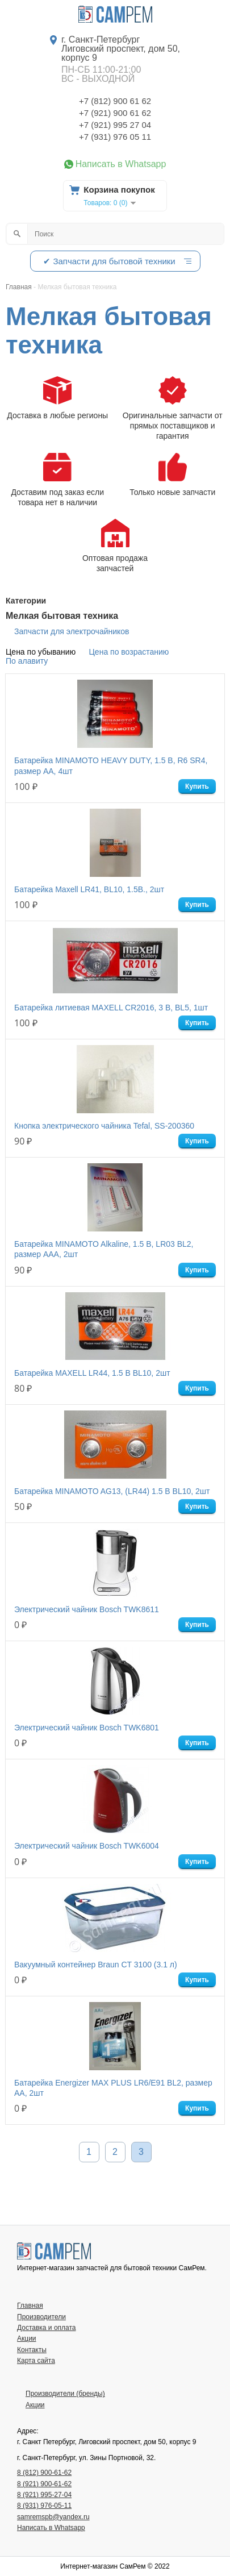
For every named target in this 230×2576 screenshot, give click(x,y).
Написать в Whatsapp (121, 164)
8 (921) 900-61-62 (44, 2484)
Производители (41, 2317)
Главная (30, 2305)
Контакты (32, 2350)
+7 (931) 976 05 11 (115, 137)
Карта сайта (36, 2361)
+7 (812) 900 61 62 (115, 101)
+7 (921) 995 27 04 (115, 125)
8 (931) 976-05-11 (44, 2506)
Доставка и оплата (46, 2328)
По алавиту (27, 660)
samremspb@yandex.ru (53, 2517)
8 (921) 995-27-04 (44, 2495)
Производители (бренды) (65, 2394)
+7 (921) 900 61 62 (115, 113)
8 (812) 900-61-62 (44, 2473)
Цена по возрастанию (129, 651)
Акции (26, 2338)
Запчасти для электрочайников (71, 631)
